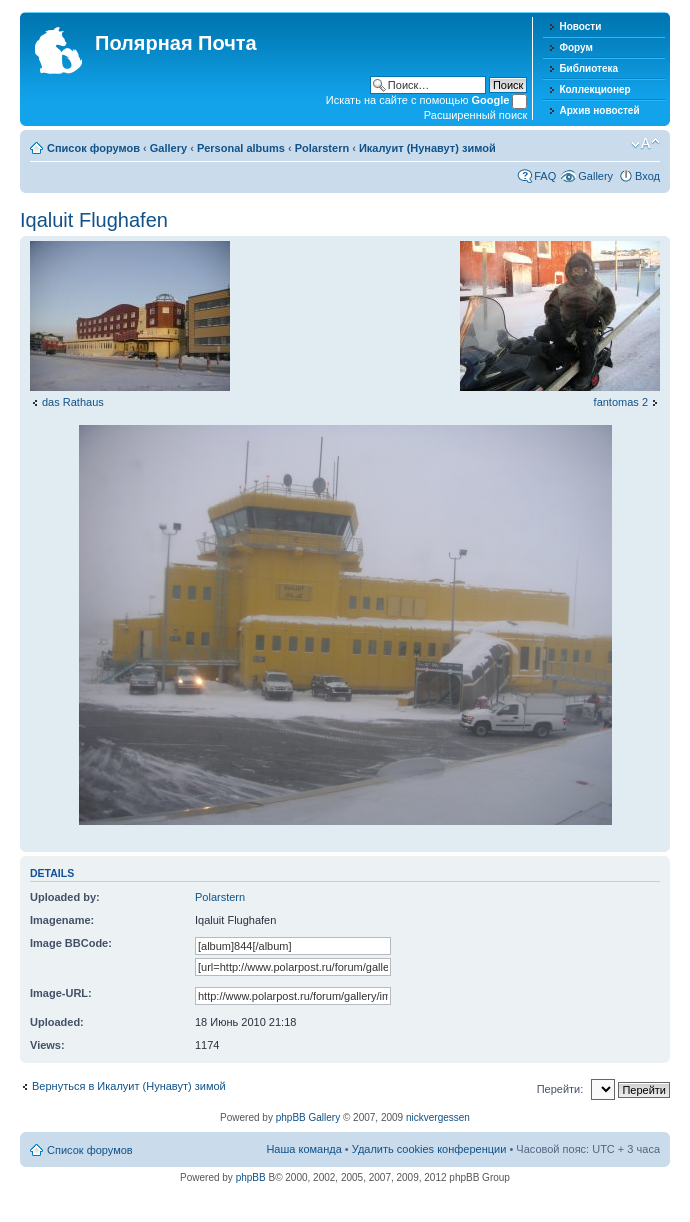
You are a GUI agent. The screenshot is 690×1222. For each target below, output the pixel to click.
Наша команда (303, 1149)
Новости (580, 26)
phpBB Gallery (308, 1117)
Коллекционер (594, 89)
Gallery (168, 148)
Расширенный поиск (476, 115)
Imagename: (62, 920)
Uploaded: (57, 1022)
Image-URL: (61, 993)
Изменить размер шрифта (645, 144)
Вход (647, 176)
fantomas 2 (621, 402)
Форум (575, 47)
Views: (47, 1045)
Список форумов (93, 148)
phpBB (251, 1177)
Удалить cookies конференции (429, 1149)
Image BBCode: (71, 943)
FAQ (545, 176)
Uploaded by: (65, 897)
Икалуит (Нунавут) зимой (427, 148)
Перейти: (560, 1089)
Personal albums (241, 148)
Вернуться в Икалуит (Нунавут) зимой (129, 1086)
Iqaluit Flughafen (94, 220)
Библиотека (588, 68)
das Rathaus (73, 402)
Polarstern (322, 148)
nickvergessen (438, 1117)
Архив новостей (599, 110)
